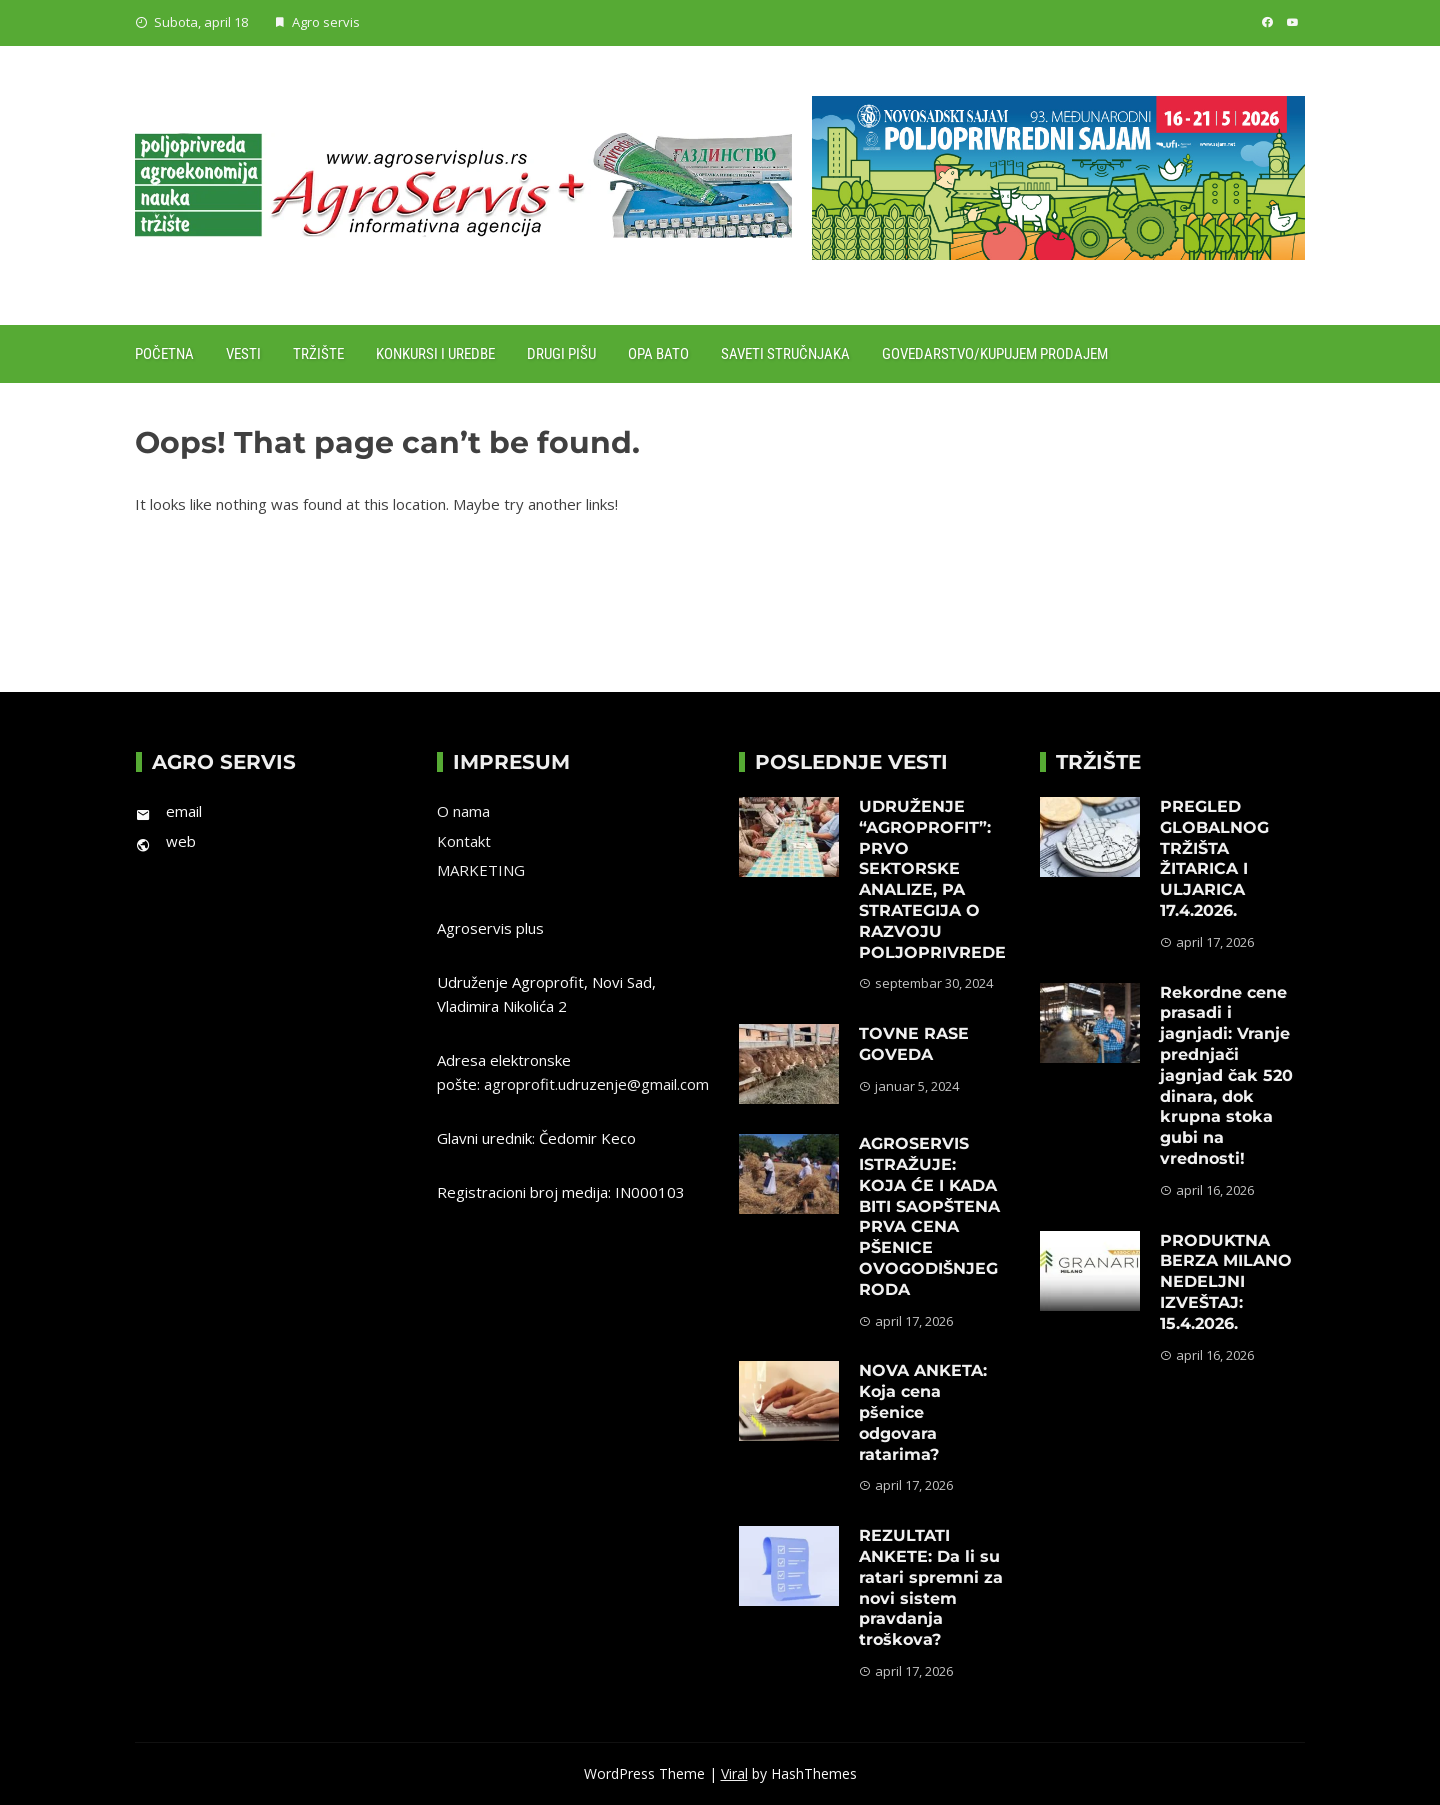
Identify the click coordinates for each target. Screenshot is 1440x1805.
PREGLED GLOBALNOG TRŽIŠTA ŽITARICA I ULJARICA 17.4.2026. (1214, 858)
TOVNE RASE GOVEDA (914, 1044)
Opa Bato (658, 354)
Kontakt (464, 841)
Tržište (318, 354)
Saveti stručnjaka (785, 354)
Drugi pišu (561, 354)
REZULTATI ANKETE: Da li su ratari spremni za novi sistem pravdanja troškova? (931, 1587)
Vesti (243, 354)
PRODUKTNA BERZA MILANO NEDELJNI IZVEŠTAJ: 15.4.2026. (1226, 1282)
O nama (463, 811)
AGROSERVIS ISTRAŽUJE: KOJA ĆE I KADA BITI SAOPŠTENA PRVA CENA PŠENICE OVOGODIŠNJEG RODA (929, 1216)
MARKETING (481, 870)
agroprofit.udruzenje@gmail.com (596, 1084)
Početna (164, 354)
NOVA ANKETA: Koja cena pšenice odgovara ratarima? (923, 1412)
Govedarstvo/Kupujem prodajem (995, 354)
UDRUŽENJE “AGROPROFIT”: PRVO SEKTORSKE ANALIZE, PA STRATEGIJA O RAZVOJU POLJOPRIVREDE (932, 879)
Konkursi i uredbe (435, 354)
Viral (734, 1773)
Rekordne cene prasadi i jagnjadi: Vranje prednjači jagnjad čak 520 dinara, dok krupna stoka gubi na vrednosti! (1226, 1075)
